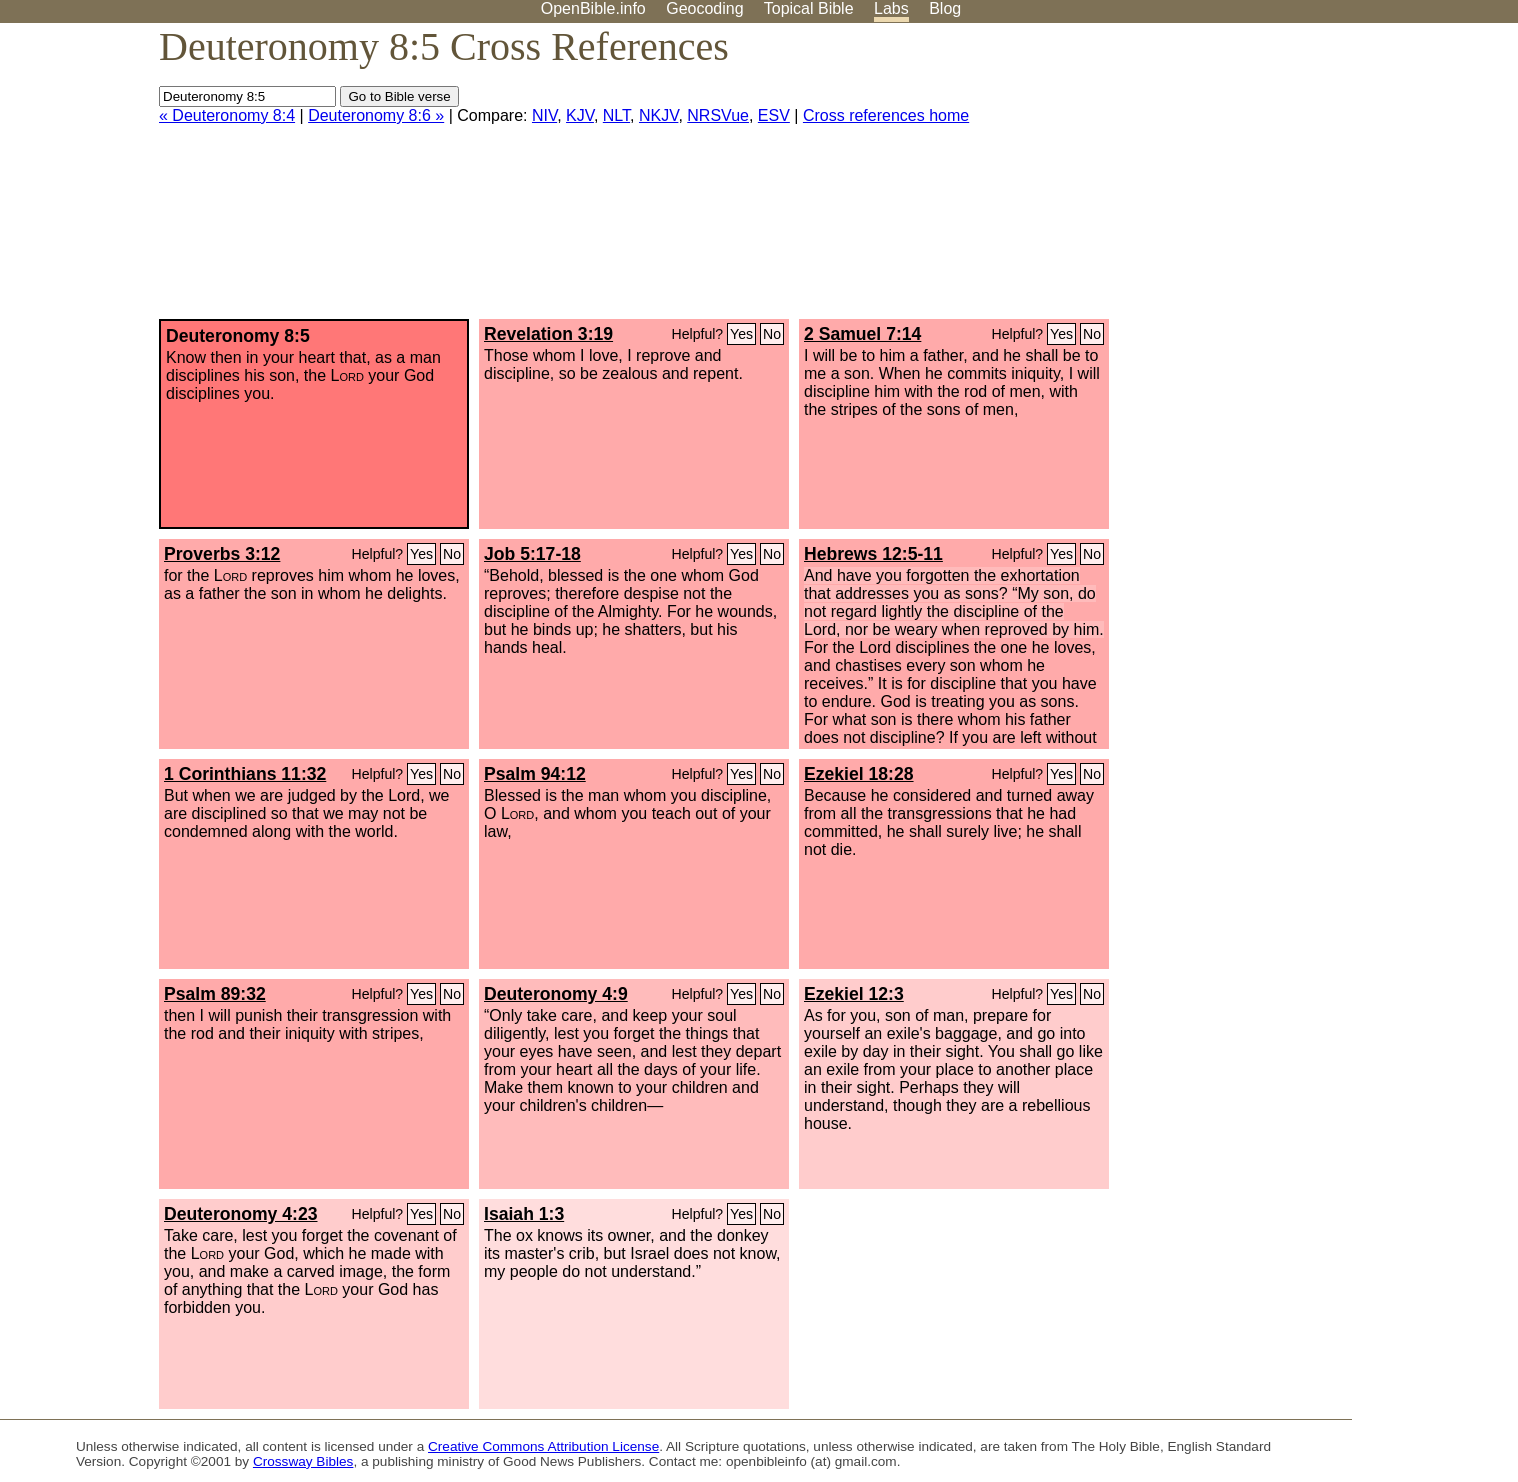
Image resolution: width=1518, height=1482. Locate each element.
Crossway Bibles (303, 1461)
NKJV (658, 115)
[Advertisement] (1316, 179)
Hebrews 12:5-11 (873, 554)
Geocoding (704, 8)
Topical (809, 8)
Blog (945, 8)
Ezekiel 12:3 (854, 994)
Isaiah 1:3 (524, 1214)
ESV (774, 115)
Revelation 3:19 (548, 334)
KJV (580, 115)
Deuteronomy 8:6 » (376, 115)
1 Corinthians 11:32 (245, 774)
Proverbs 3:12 (222, 554)
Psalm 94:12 (535, 774)
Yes (741, 334)
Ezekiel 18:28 (859, 774)
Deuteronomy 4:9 (556, 994)
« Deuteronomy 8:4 (227, 115)
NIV (544, 115)
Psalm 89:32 (215, 994)
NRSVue (718, 115)
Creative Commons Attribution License (543, 1446)
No (772, 334)
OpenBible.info (593, 8)
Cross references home (886, 115)
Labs (891, 8)
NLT (616, 115)
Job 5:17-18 (532, 554)
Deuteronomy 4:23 (241, 1214)
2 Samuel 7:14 (862, 334)
